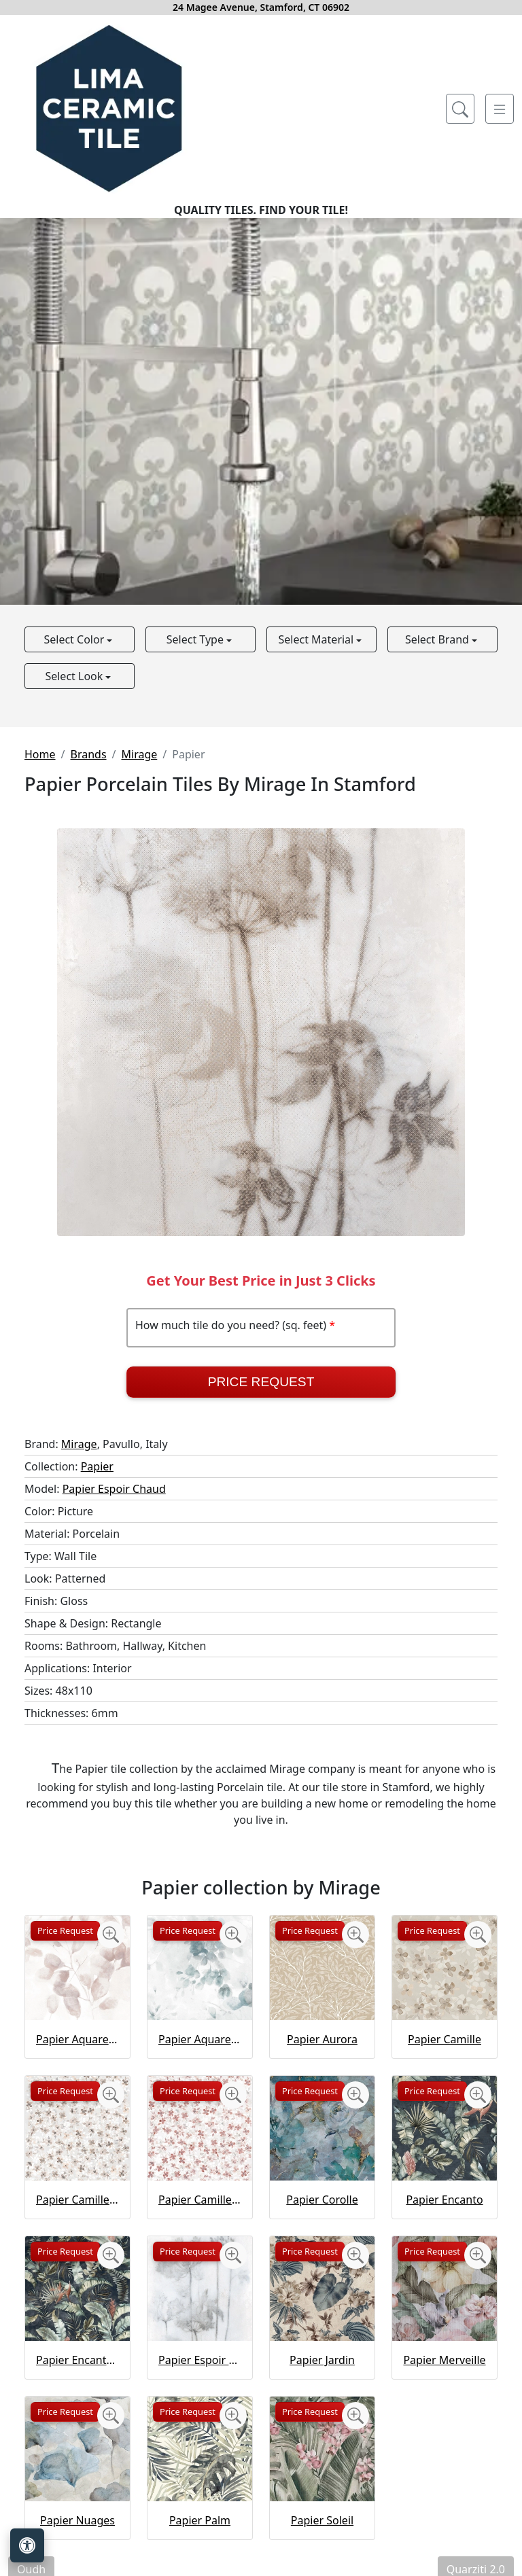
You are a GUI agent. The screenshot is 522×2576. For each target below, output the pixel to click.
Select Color (75, 639)
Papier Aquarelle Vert (199, 2039)
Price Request (261, 1382)
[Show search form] (460, 109)
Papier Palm (199, 2520)
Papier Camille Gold (77, 2199)
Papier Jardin (322, 2359)
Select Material (318, 639)
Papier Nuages (77, 2520)
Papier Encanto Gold (77, 2359)
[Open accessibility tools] (27, 2545)
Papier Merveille (444, 2359)
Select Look (75, 676)
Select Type (196, 639)
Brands (88, 754)
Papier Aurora (322, 2039)
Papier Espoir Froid (199, 2359)
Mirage (140, 754)
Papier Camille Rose (199, 2199)
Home (40, 754)
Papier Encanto (444, 2199)
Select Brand (438, 639)
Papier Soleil (322, 2520)
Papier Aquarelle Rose (77, 2039)
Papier (97, 1466)
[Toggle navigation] (499, 109)
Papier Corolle (322, 2199)
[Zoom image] (110, 1934)
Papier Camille (444, 2039)
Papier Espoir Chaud (114, 1488)
